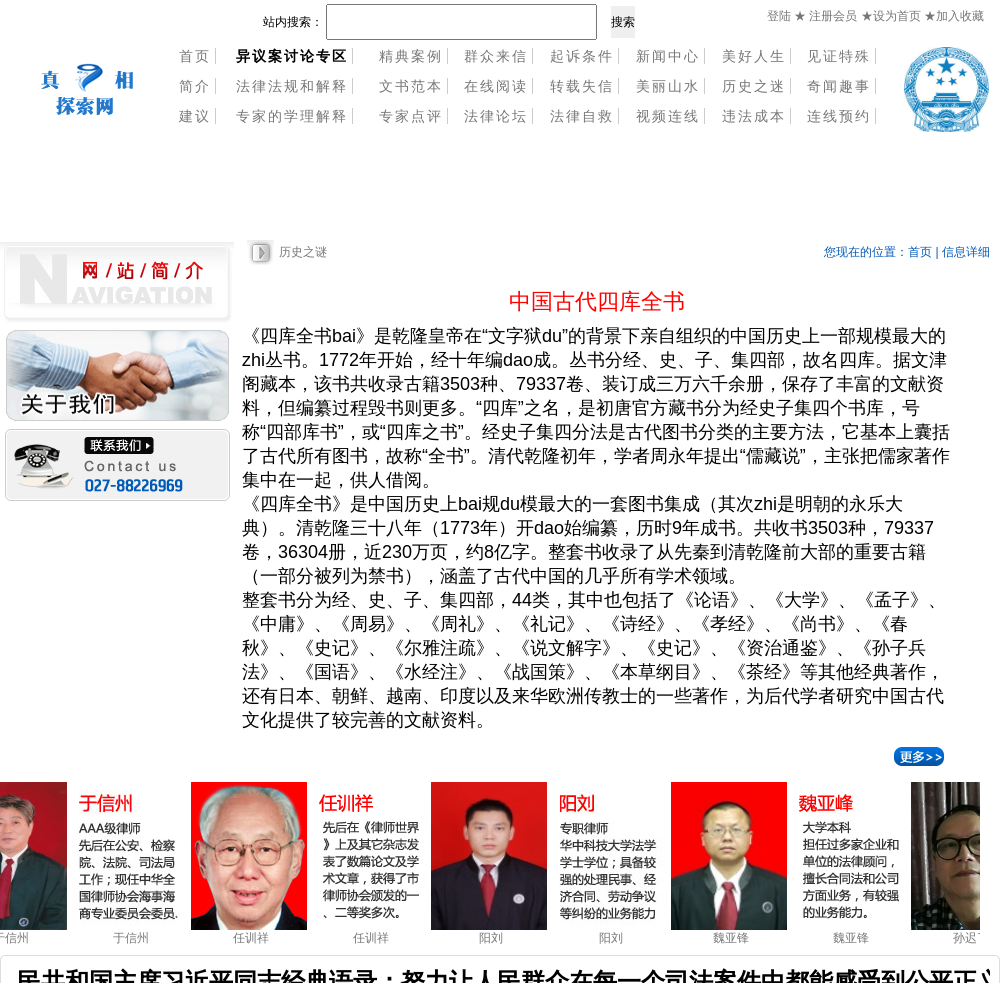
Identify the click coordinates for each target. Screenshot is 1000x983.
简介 (195, 86)
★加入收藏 (954, 16)
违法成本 (754, 116)
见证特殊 (839, 56)
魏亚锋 (735, 938)
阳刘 (495, 938)
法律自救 (582, 116)
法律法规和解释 (292, 86)
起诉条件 (582, 56)
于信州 (135, 938)
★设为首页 (892, 16)
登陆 (779, 16)
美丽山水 (668, 86)
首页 (195, 56)
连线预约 (839, 116)
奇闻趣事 (839, 86)
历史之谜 (303, 252)
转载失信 (582, 86)
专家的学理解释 (292, 116)
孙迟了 (975, 938)
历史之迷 (754, 86)
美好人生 (754, 56)
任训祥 (255, 938)
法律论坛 (496, 116)
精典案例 (411, 56)
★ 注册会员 (825, 16)
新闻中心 (668, 56)
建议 (195, 116)
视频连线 (668, 116)
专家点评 (411, 116)
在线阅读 (496, 86)
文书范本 (411, 86)
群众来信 (496, 56)
